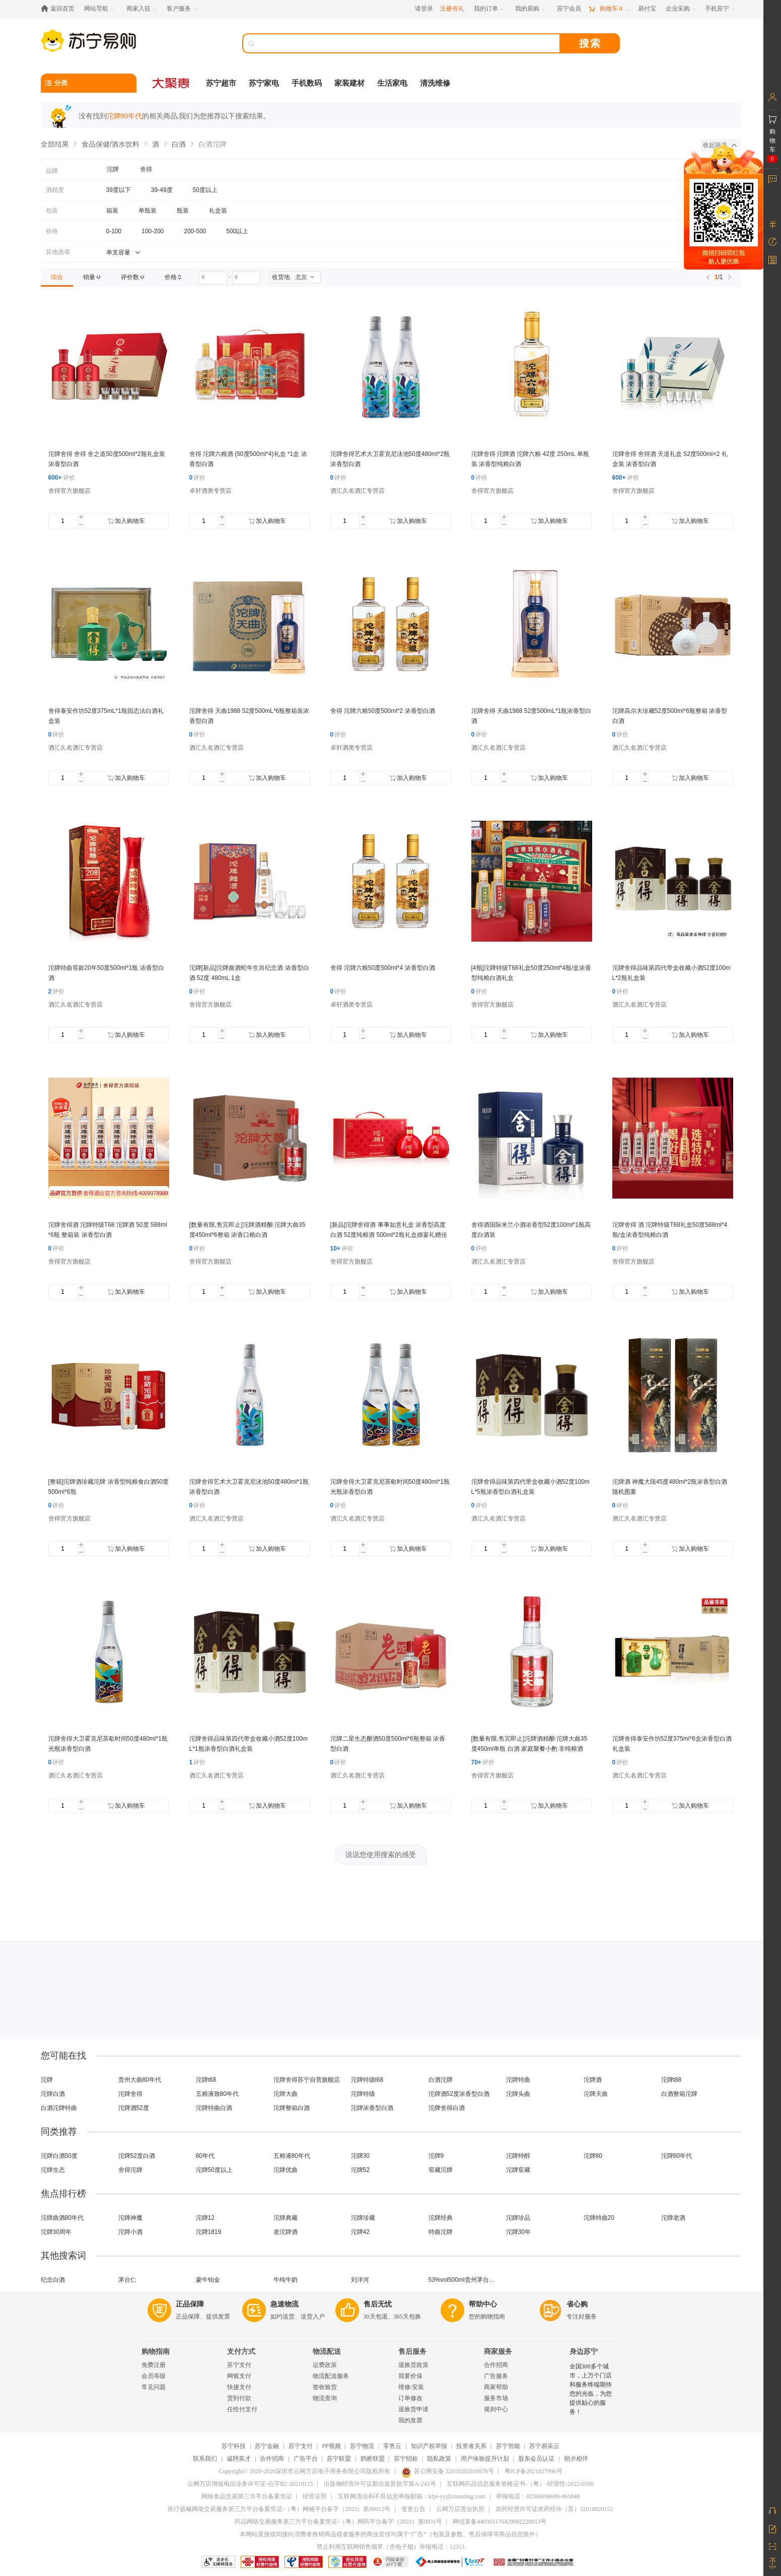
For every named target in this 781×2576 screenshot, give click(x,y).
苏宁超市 (221, 83)
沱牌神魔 (130, 2217)
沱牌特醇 (518, 2155)
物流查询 (325, 2398)
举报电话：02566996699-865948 (538, 2496)
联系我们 (205, 2458)
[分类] (88, 83)
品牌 (52, 170)
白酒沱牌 (441, 2079)
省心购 (577, 2304)
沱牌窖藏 (518, 2169)
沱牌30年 (518, 2231)
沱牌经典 (441, 2217)
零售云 (392, 2446)
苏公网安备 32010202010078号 (447, 2471)
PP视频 (331, 2446)
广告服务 (496, 2376)
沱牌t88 (671, 2079)
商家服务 (498, 2351)
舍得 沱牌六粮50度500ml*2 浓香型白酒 (382, 710)
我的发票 (410, 2420)
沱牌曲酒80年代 (62, 2217)
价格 (52, 231)
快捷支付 (239, 2387)
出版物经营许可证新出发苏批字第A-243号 (380, 2483)
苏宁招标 (406, 2458)
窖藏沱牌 (441, 2169)
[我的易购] (531, 9)
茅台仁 (127, 2279)
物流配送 (327, 2351)
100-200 (152, 231)
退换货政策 (413, 2364)
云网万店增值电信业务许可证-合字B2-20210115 (250, 2483)
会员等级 (153, 2376)
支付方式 (241, 2351)
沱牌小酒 (130, 2231)
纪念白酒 (53, 2279)
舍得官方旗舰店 (69, 490)
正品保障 (190, 2304)
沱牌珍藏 (363, 2217)
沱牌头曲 (518, 2093)
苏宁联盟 (339, 2458)
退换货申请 (413, 2409)
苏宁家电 (264, 83)
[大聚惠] (171, 83)
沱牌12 (205, 2217)
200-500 (195, 231)
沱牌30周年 (56, 2231)
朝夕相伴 (576, 2458)
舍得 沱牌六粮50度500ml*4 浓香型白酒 (382, 967)
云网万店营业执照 (460, 2509)
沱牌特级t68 (367, 2079)
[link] (57, 277)
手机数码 (307, 83)
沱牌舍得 (130, 2093)
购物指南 (155, 2351)
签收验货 (325, 2387)
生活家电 (392, 83)
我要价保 (410, 2376)
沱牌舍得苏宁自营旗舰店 (306, 2079)
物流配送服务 (331, 2376)
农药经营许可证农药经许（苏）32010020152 (554, 2509)
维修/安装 (411, 2387)
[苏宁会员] (569, 9)
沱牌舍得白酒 (447, 2107)
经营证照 (315, 2496)
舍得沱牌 (130, 2169)
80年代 (205, 2155)
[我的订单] (490, 9)
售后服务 (412, 2351)
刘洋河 (360, 2279)
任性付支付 (242, 2409)
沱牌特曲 (518, 2079)
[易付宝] (647, 9)
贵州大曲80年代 (139, 2079)
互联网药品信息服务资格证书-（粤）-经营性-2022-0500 (520, 2483)
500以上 (237, 231)
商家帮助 (496, 2387)
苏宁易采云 (544, 2446)
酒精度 (55, 189)
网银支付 (239, 2376)
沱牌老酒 (673, 2217)
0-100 (114, 231)
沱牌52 (360, 2169)
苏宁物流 (362, 2446)
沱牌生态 (53, 2169)
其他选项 (58, 251)
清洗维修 (435, 83)
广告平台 (306, 2458)
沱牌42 (360, 2231)
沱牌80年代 (676, 2155)
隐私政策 (439, 2458)
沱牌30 (360, 2155)
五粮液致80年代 (217, 2093)
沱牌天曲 (596, 2093)
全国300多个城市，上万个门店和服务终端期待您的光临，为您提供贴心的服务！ (591, 2389)
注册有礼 (452, 8)
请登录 (424, 8)
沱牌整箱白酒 (291, 2107)
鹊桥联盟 (373, 2458)
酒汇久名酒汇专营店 (357, 490)
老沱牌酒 (285, 2231)
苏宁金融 (267, 2446)
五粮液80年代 (291, 2155)
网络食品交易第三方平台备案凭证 (246, 2496)
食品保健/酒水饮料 (111, 144)
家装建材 (349, 83)
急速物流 (284, 2304)
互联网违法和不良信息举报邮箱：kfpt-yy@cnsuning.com (411, 2496)
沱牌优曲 (285, 2169)
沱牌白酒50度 (59, 2155)
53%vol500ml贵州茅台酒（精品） (465, 2279)
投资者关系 (471, 2446)
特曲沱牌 (441, 2231)
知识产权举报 (429, 2446)
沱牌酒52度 (133, 2107)
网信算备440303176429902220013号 (499, 2521)
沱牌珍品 (518, 2217)
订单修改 (410, 2398)
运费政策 (325, 2364)
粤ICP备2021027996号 (533, 2471)
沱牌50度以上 (214, 2169)
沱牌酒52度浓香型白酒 (459, 2093)
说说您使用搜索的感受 (380, 1855)
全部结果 (55, 144)
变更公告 (413, 2509)
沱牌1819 (209, 2231)
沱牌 (47, 2079)
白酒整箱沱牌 (679, 2093)
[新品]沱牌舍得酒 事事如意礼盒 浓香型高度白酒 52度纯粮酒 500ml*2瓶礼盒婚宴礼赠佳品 (388, 1234)
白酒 (179, 144)
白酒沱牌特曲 (59, 2107)
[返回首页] (60, 9)
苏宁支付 (239, 2364)
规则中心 (496, 2409)
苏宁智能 (508, 2446)
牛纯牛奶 (285, 2279)
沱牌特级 (363, 2093)
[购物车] (609, 9)
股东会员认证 (536, 2458)
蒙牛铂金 (208, 2279)
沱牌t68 (206, 2079)
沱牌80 (593, 2155)
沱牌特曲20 (599, 2217)
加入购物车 (126, 520)
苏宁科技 (234, 2446)
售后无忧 (378, 2304)
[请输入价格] (213, 277)
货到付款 (239, 2398)
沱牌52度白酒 (136, 2155)
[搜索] (408, 43)
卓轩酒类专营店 (210, 490)
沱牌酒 (593, 2079)
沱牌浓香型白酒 (372, 2107)
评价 (61, 477)
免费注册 (153, 2364)
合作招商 (496, 2364)
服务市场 (496, 2398)
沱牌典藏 (285, 2217)
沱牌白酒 (53, 2093)
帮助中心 (483, 2304)
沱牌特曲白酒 (214, 2107)
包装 (52, 210)
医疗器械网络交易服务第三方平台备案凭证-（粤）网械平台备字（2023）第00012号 (279, 2509)
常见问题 (153, 2387)
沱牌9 (436, 2155)
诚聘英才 (239, 2458)
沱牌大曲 (285, 2093)
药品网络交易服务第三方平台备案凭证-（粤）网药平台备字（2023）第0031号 (338, 2521)
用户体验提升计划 (485, 2458)
